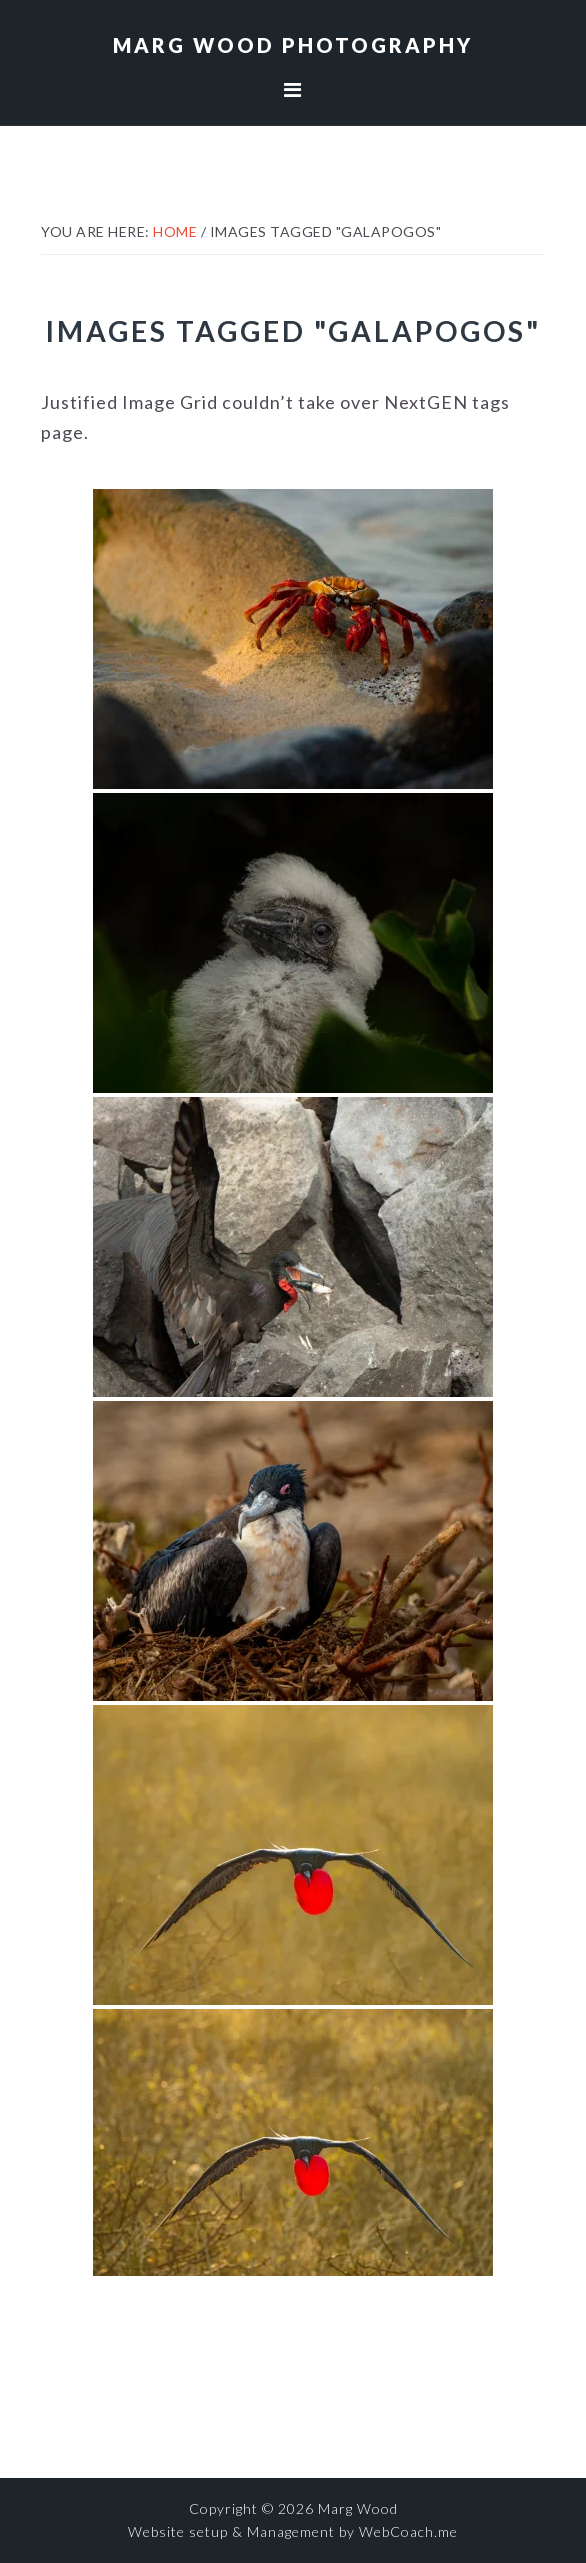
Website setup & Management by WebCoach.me (293, 2531)
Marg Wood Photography (293, 45)
